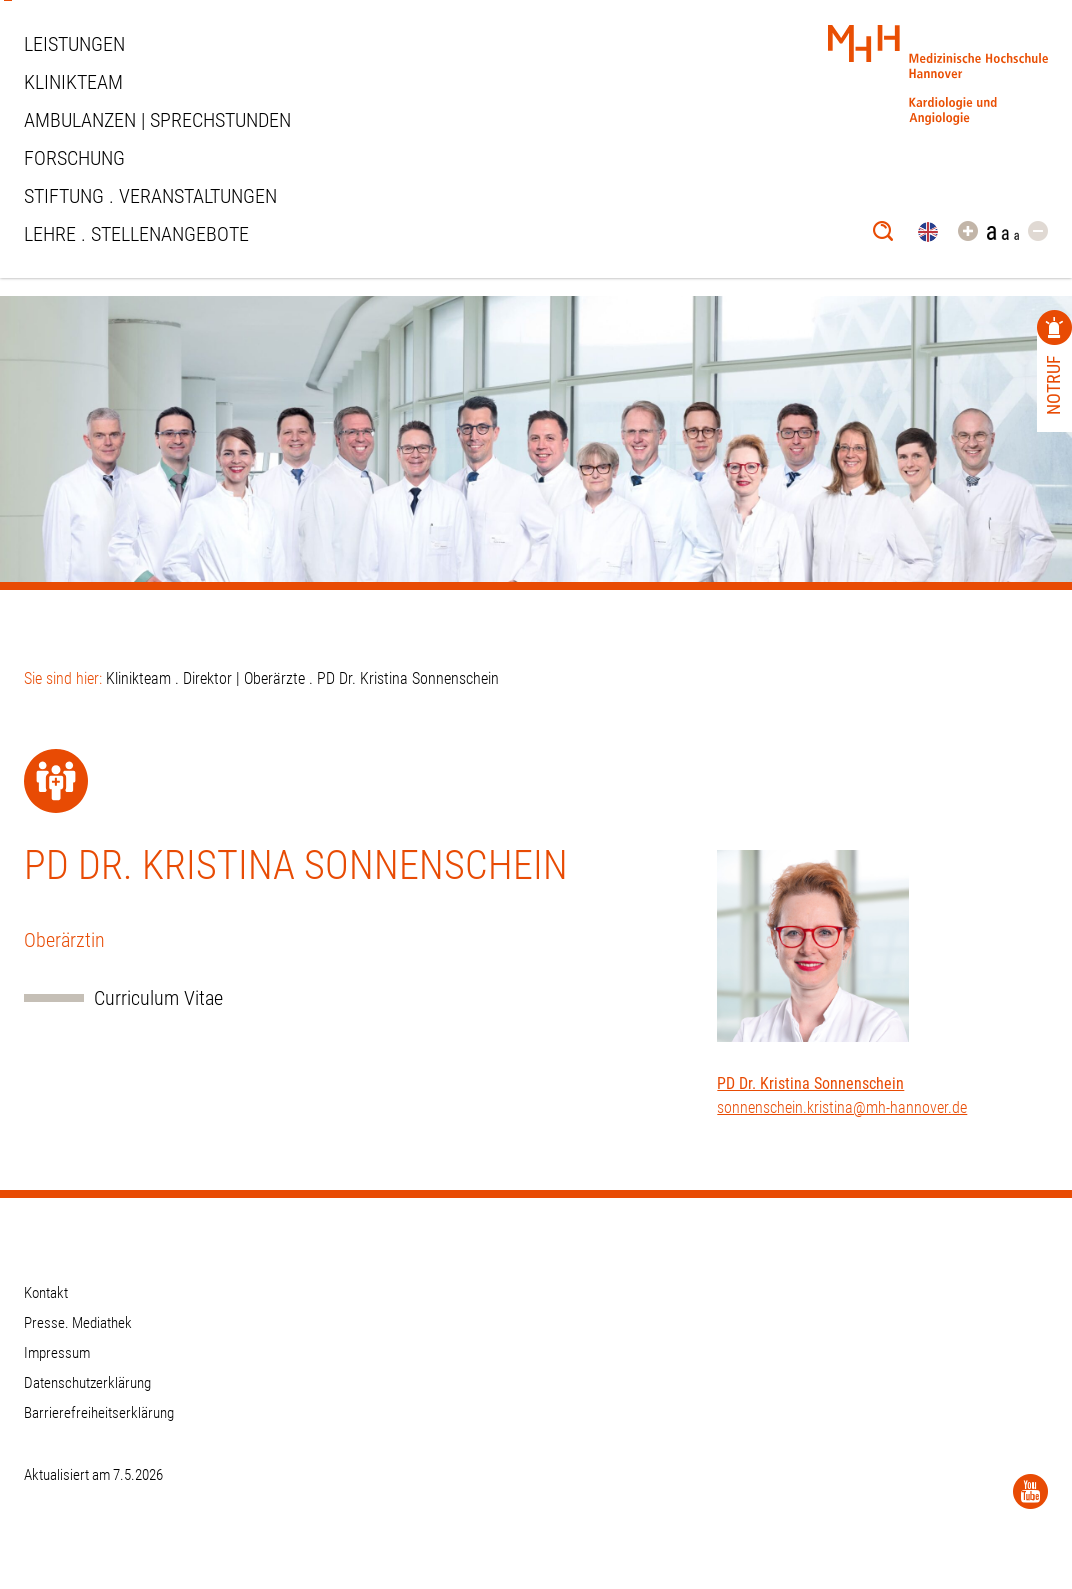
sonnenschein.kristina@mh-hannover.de (842, 1107)
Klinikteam (73, 82)
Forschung (74, 158)
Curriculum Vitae (158, 998)
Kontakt (46, 1293)
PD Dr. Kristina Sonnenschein (810, 1083)
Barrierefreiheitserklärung (99, 1413)
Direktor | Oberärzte (244, 678)
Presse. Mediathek (78, 1323)
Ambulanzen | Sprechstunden (157, 120)
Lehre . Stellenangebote (136, 234)
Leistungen (74, 44)
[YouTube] (1030, 1491)
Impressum (57, 1353)
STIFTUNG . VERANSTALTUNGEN (150, 196)
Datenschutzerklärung (87, 1383)
